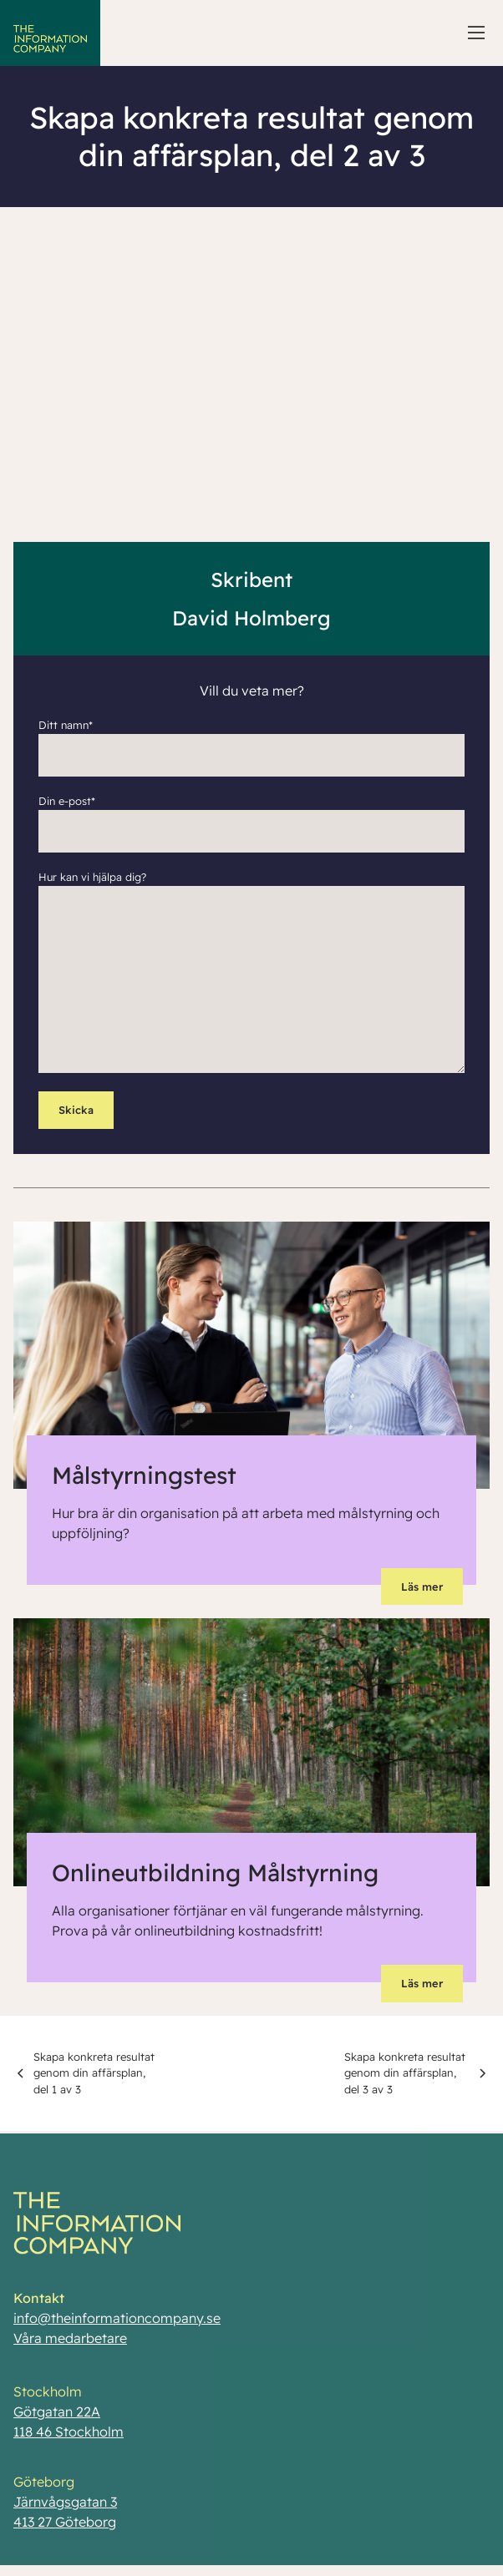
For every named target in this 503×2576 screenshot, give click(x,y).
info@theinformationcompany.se (117, 2326)
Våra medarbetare (70, 2346)
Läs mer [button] (422, 1586)
